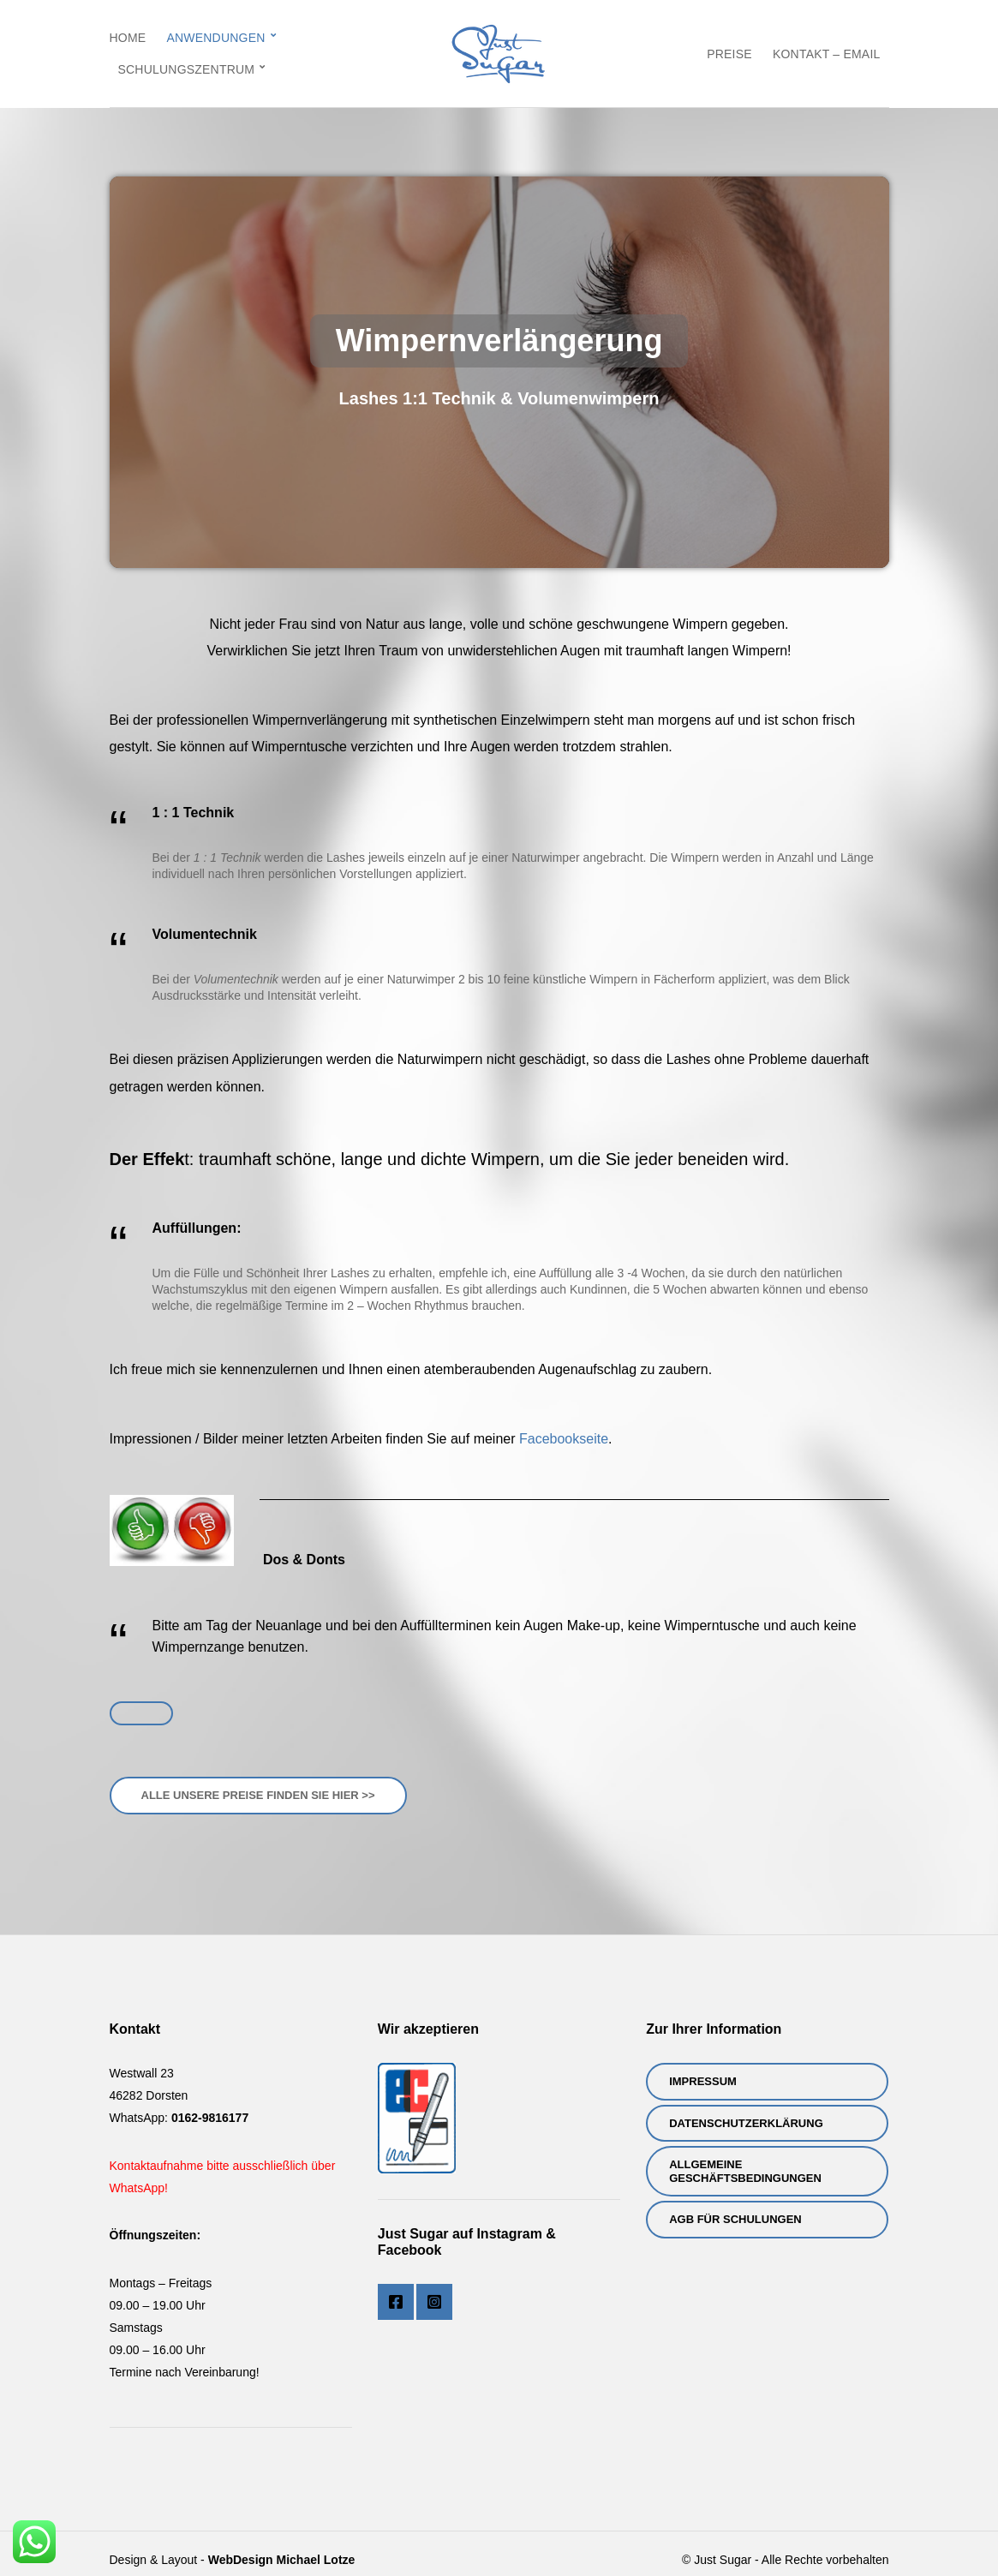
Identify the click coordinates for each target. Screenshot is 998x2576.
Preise (729, 54)
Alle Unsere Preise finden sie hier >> (258, 1795)
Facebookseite (563, 1438)
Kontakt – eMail (827, 54)
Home (128, 38)
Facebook (396, 2302)
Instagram (434, 2302)
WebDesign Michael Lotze (282, 2560)
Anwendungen (215, 38)
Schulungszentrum (186, 69)
